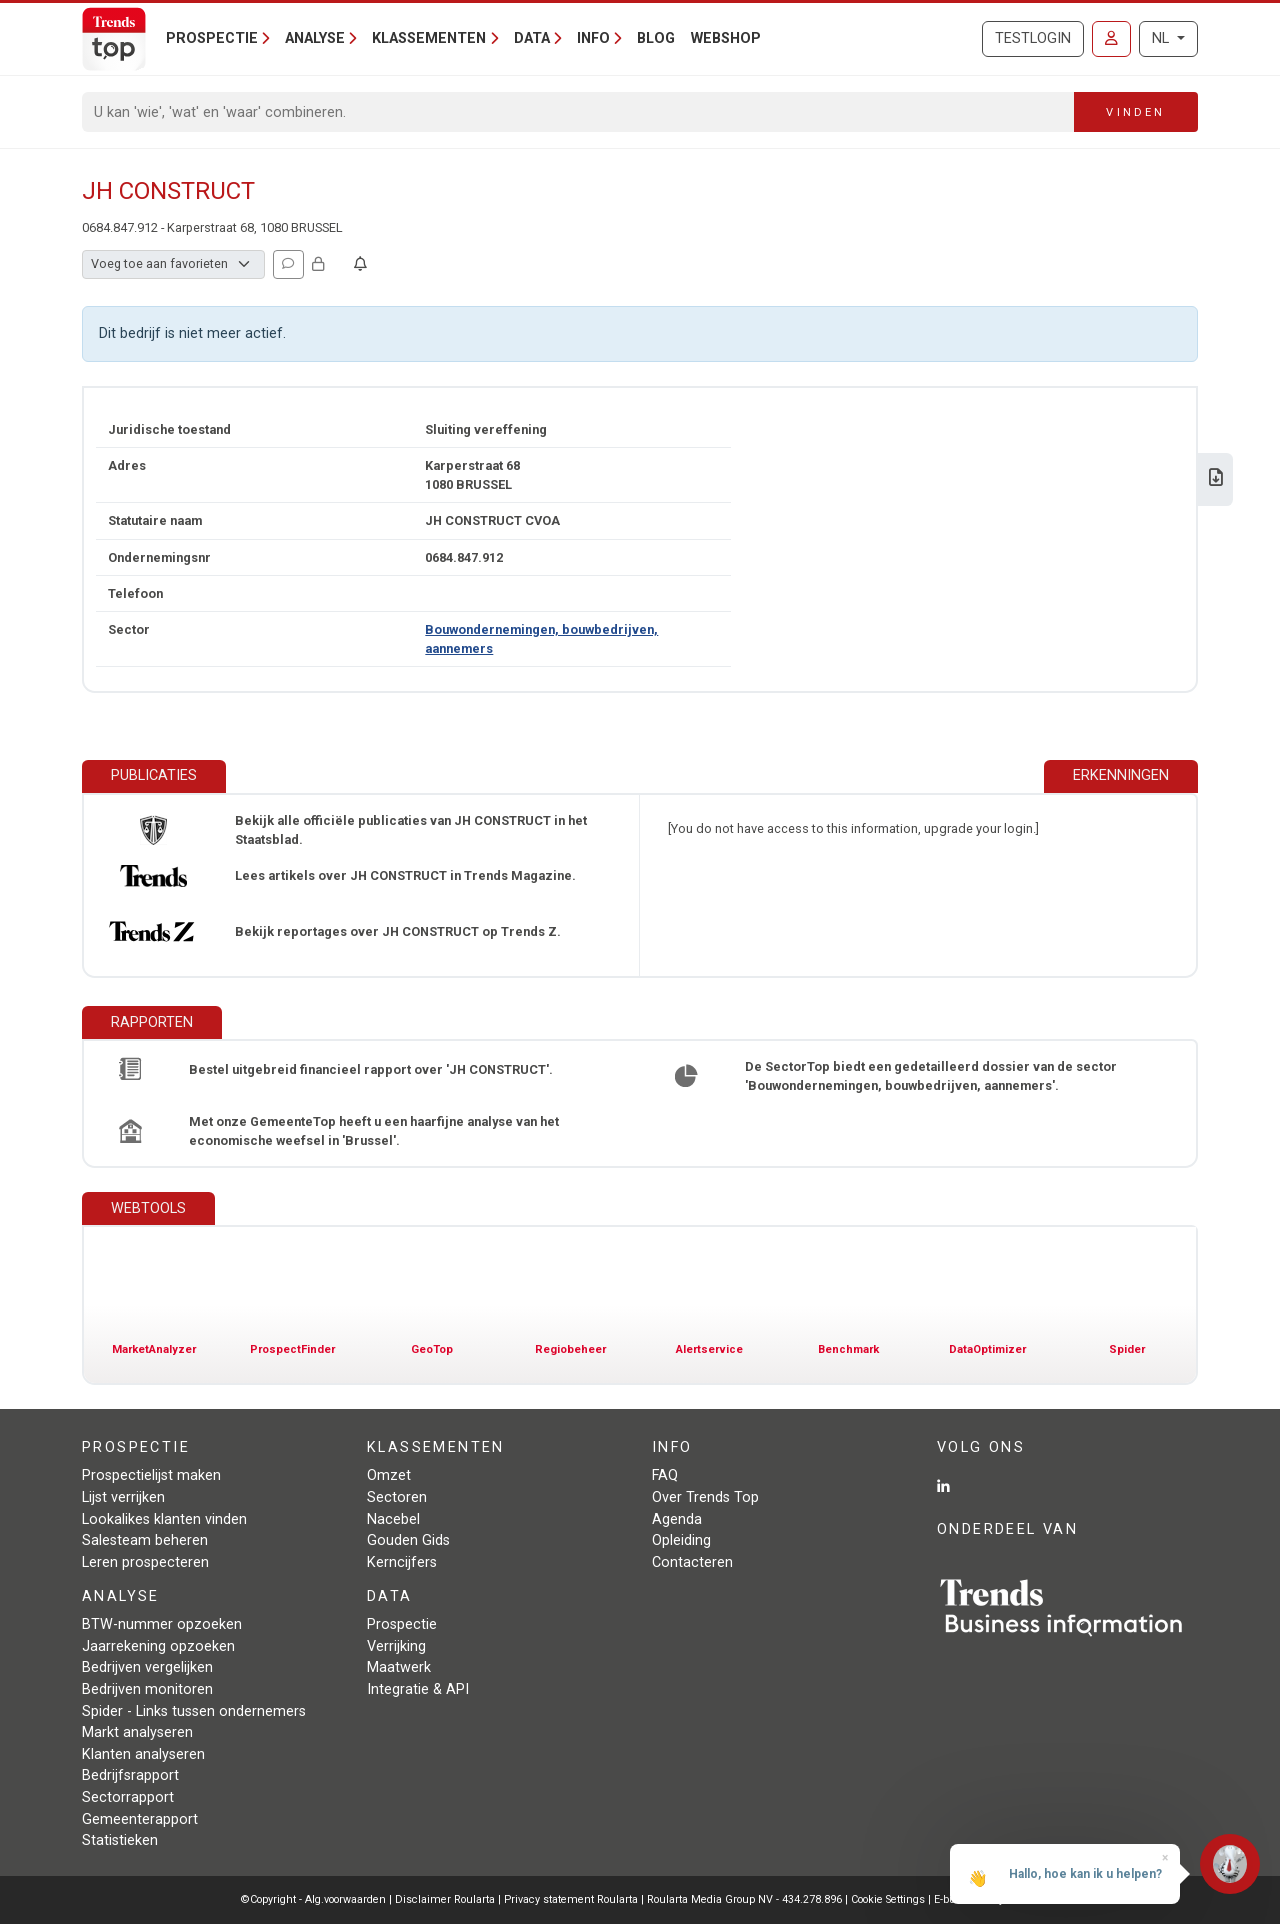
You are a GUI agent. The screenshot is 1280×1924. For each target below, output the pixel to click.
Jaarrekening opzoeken (158, 1646)
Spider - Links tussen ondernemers (194, 1711)
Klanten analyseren (143, 1754)
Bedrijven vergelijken (147, 1667)
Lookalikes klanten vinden (164, 1519)
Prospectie (402, 1624)
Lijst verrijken (123, 1497)
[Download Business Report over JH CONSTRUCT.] (1216, 479)
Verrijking (396, 1646)
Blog (656, 38)
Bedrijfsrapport (130, 1775)
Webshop (726, 38)
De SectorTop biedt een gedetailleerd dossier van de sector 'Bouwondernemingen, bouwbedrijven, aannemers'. (931, 1076)
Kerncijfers (402, 1562)
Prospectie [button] (212, 38)
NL (1162, 38)
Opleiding (681, 1540)
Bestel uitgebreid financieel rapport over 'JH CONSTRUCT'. (371, 1069)
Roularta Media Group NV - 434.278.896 (746, 1899)
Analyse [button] (315, 38)
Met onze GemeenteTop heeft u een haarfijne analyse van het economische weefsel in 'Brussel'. (374, 1131)
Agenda (677, 1519)
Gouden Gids (408, 1540)
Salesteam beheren (145, 1540)
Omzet (389, 1475)
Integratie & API (418, 1689)
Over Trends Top (705, 1497)
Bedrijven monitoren (147, 1689)
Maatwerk (399, 1667)
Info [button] (593, 38)
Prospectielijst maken (151, 1475)
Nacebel (393, 1519)
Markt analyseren (137, 1732)
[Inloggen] (1111, 39)
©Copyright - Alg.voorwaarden (313, 1899)
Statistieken (120, 1840)
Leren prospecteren (145, 1562)
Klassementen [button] (429, 38)
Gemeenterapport (140, 1819)
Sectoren (397, 1497)
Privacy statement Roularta (571, 1899)
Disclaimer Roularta (445, 1899)
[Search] (578, 112)
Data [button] (532, 38)
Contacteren (692, 1562)
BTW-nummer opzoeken (162, 1624)
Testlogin (1033, 38)
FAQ (665, 1475)
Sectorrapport (128, 1797)
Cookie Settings (889, 1899)
